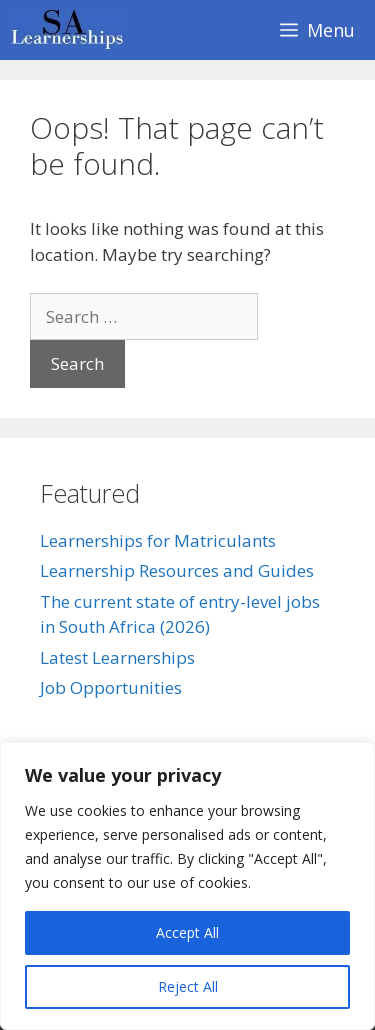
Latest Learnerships (117, 657)
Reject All (188, 986)
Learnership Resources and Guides (177, 570)
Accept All (187, 932)
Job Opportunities (111, 687)
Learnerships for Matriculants (158, 540)
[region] (187, 886)
